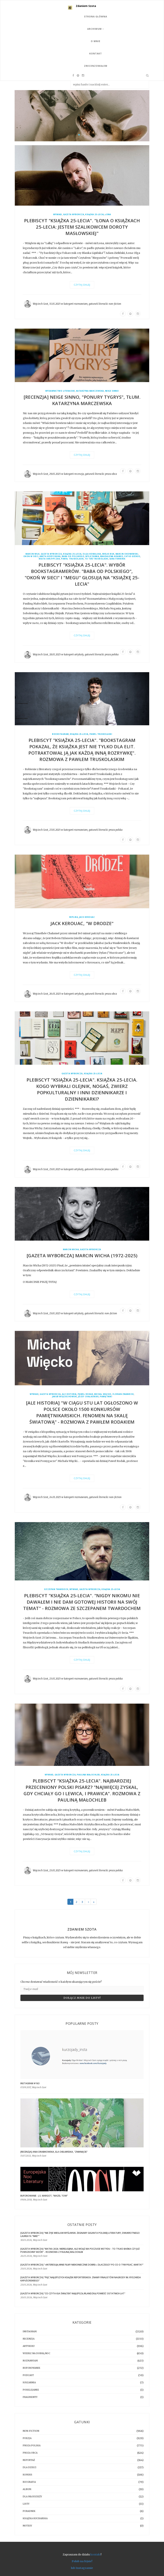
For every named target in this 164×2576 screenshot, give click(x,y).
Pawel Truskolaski (100, 734)
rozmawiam (81, 303)
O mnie (95, 41)
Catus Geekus (132, 556)
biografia (29, 2481)
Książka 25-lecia (94, 214)
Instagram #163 (30, 2083)
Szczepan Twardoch (56, 1589)
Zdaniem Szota (86, 6)
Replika (73, 917)
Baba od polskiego (73, 556)
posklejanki (31, 2389)
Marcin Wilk (32, 554)
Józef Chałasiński (88, 1397)
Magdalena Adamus (111, 556)
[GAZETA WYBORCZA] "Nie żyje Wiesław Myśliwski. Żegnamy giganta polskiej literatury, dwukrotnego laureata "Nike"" (80, 2234)
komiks (27, 2474)
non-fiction (115, 303)
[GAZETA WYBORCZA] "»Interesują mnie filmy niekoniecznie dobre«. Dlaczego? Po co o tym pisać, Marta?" (81, 2264)
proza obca (111, 474)
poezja (27, 2438)
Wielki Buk (108, 554)
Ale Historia (69, 1394)
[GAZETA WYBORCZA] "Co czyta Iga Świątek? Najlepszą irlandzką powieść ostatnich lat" (72, 2293)
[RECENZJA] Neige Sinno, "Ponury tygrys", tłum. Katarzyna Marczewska (82, 400)
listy (26, 2503)
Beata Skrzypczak (49, 559)
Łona (108, 214)
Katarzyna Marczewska (90, 391)
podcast (28, 2375)
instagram (30, 2331)
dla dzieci (29, 2467)
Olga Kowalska (92, 554)
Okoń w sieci (30, 556)
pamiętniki (106, 1397)
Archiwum (95, 28)
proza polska (112, 654)
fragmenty (30, 2397)
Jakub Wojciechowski (64, 1397)
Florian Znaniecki (123, 1394)
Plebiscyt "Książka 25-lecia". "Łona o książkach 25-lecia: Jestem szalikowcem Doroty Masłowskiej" (82, 226)
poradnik (29, 2511)
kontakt (95, 2554)
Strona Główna (95, 16)
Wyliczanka (92, 556)
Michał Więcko (102, 1394)
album (27, 2489)
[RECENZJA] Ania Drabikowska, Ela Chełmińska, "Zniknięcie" (54, 2151)
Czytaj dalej (82, 284)
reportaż (29, 2460)
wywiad (57, 214)
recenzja (79, 474)
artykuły (79, 654)
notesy (27, 2525)
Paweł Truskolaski (72, 559)
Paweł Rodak (85, 1394)
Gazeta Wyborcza (73, 214)
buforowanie (31, 2367)
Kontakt (95, 53)
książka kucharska (35, 2518)
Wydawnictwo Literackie (60, 391)
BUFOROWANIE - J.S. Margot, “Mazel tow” (44, 2195)
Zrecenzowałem (95, 65)
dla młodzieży (32, 2496)
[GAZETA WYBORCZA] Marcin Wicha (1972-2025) (82, 1255)
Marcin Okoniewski (127, 554)
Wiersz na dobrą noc (36, 2353)
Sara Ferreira (117, 559)
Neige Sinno (112, 391)
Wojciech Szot (40, 303)
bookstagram (60, 734)
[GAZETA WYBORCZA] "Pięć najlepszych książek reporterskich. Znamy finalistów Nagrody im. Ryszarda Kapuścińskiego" (80, 2279)
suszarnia (29, 2382)
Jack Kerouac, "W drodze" (82, 923)
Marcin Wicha (71, 1249)
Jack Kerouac (87, 917)
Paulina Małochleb (88, 1775)
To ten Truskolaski (96, 559)
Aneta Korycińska (50, 556)
